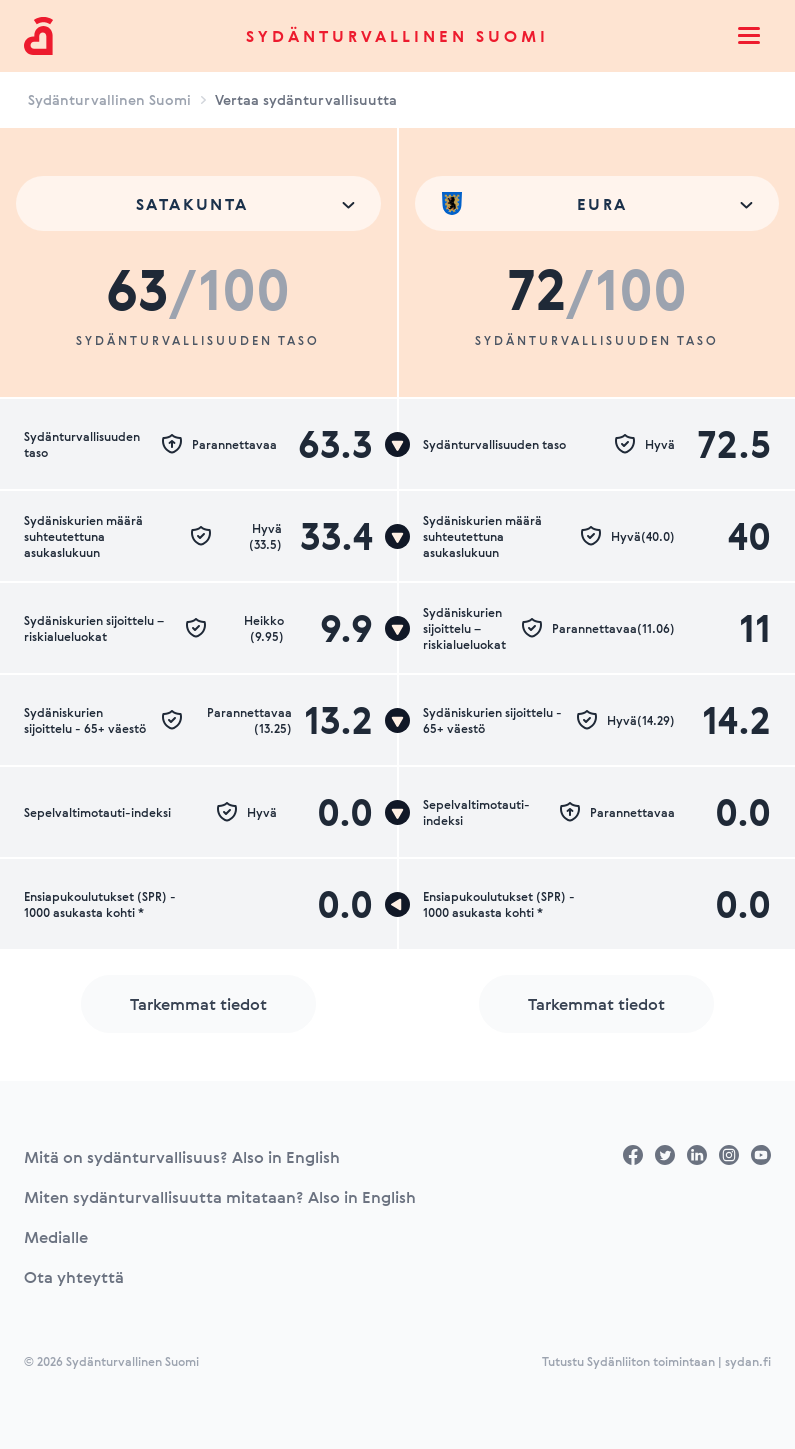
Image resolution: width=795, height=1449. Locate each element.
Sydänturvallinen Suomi (397, 36)
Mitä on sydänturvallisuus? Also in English (182, 1157)
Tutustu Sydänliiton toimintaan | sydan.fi (656, 1361)
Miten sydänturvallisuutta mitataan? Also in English (220, 1197)
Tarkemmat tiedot (198, 1004)
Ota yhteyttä (74, 1277)
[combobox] (198, 203)
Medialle (56, 1237)
